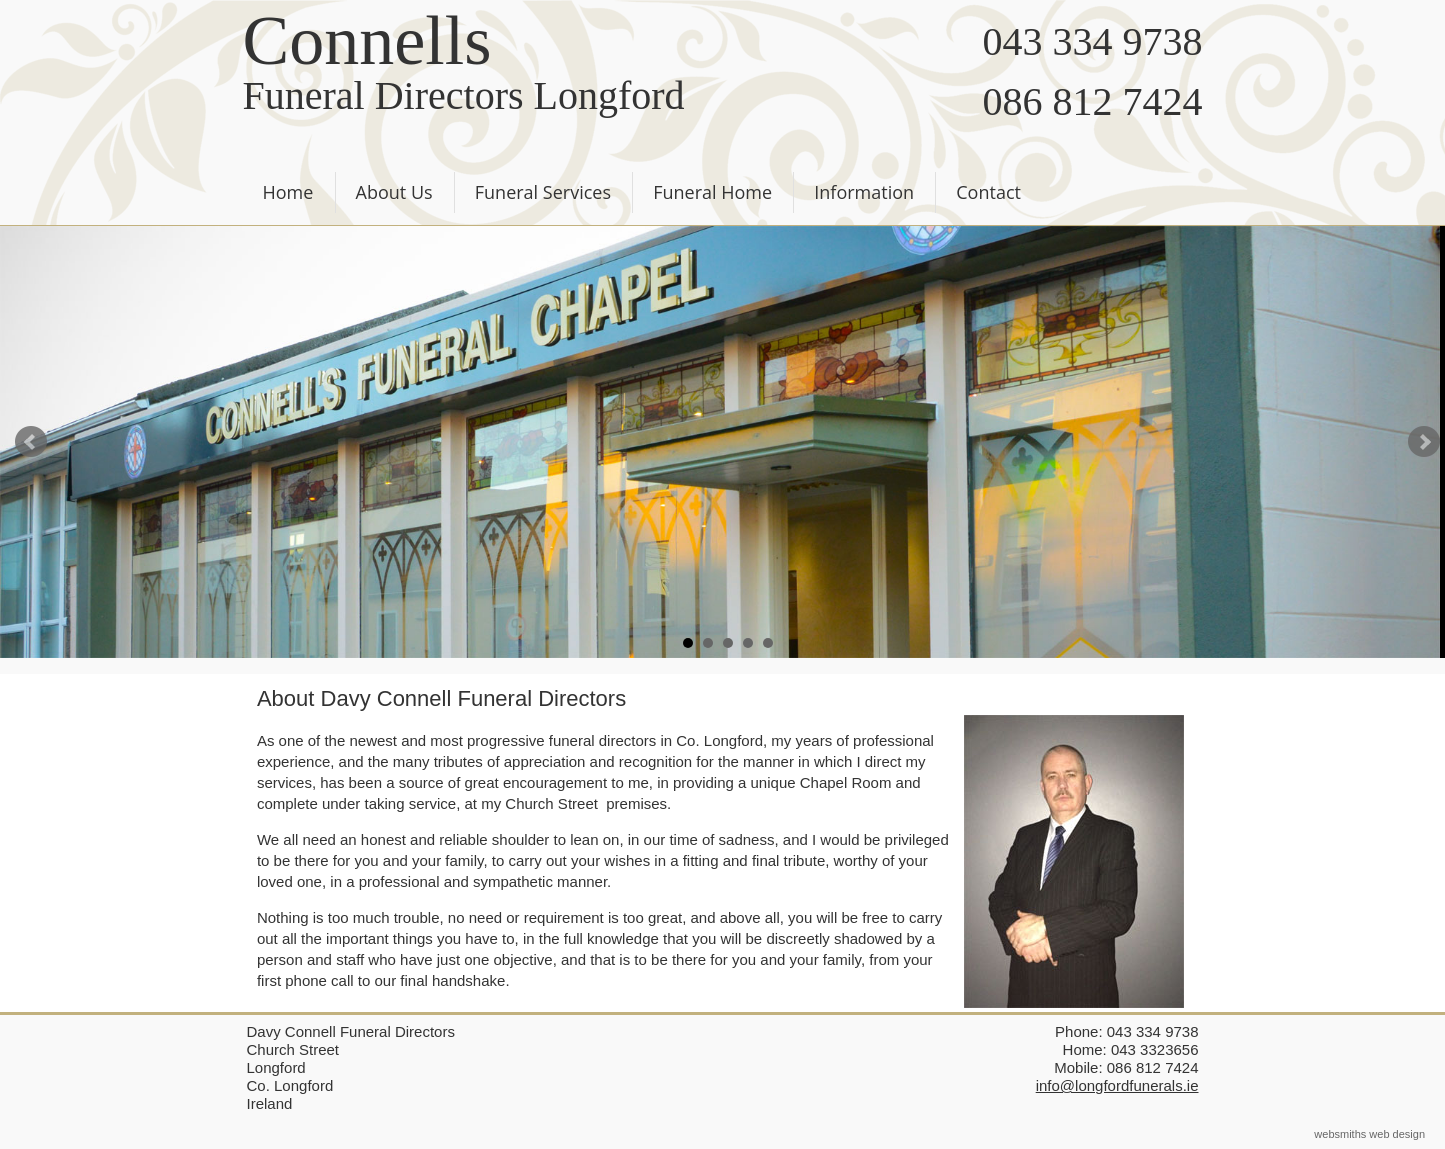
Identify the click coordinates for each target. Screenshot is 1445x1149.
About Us (394, 192)
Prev (31, 442)
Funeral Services (543, 192)
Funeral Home (712, 192)
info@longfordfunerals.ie (1117, 1085)
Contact (988, 192)
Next (1424, 442)
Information (864, 192)
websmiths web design (1369, 1134)
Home (288, 192)
